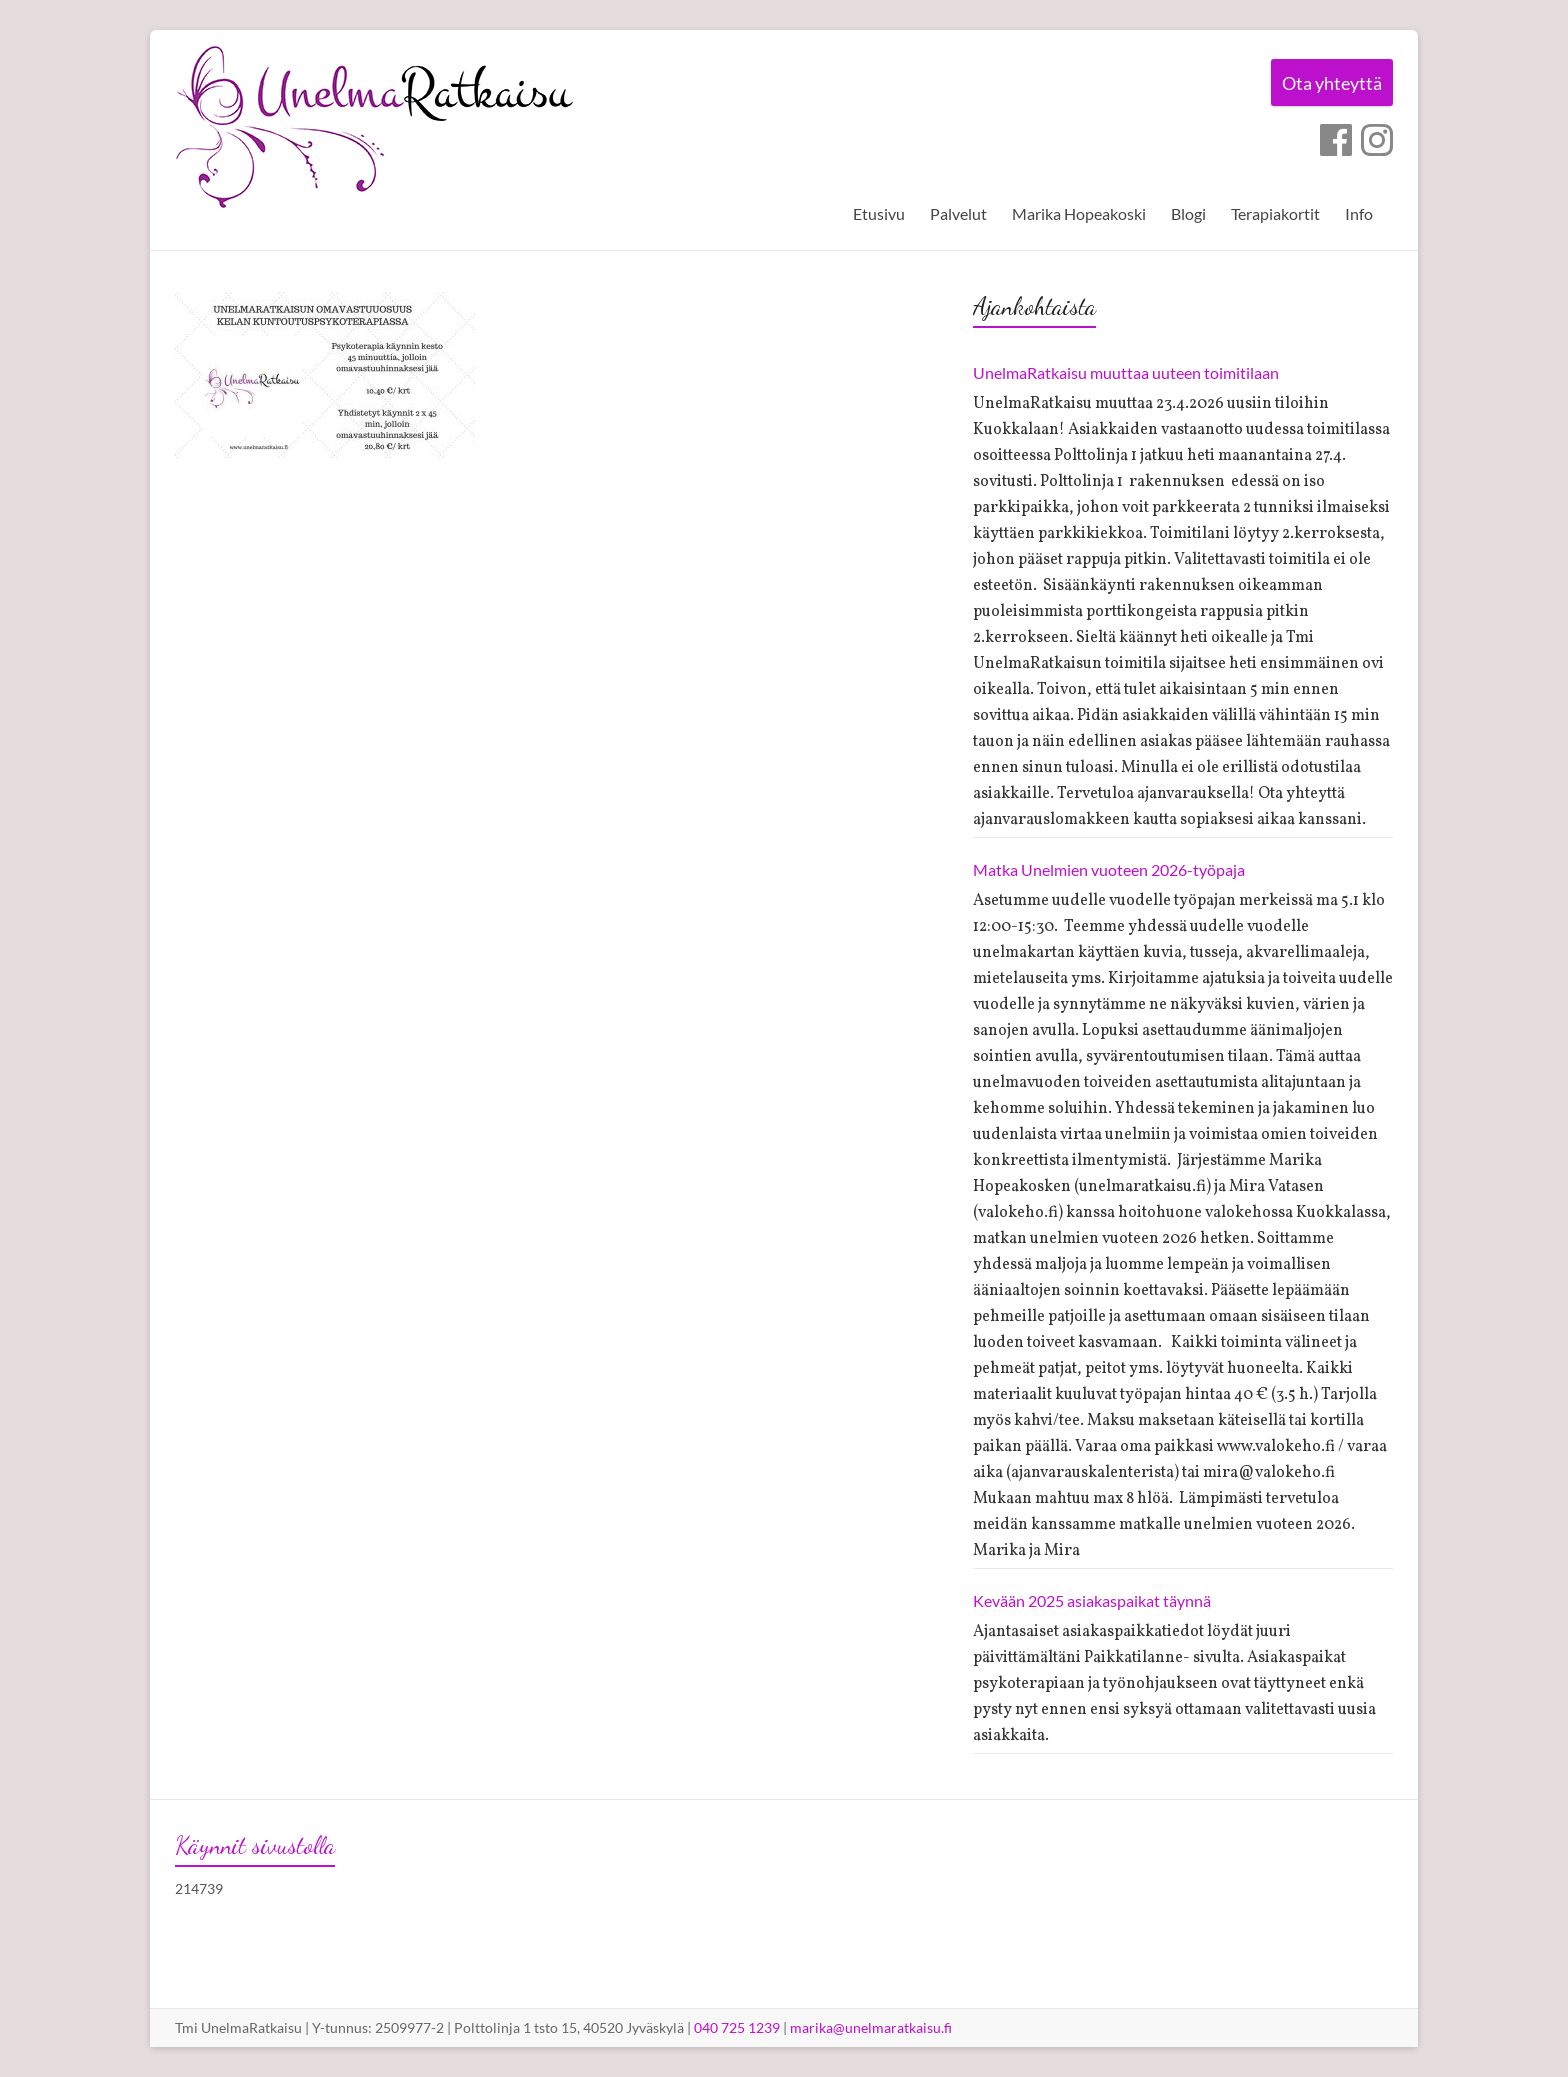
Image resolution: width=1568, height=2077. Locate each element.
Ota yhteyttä (1328, 84)
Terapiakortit (1275, 213)
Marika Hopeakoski (1079, 213)
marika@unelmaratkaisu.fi (871, 2027)
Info (1359, 213)
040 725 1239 (737, 2027)
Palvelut (958, 213)
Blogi (1188, 213)
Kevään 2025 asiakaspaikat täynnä (1092, 1600)
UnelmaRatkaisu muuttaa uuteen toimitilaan (1126, 372)
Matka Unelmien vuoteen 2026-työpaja (1109, 869)
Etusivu (879, 213)
